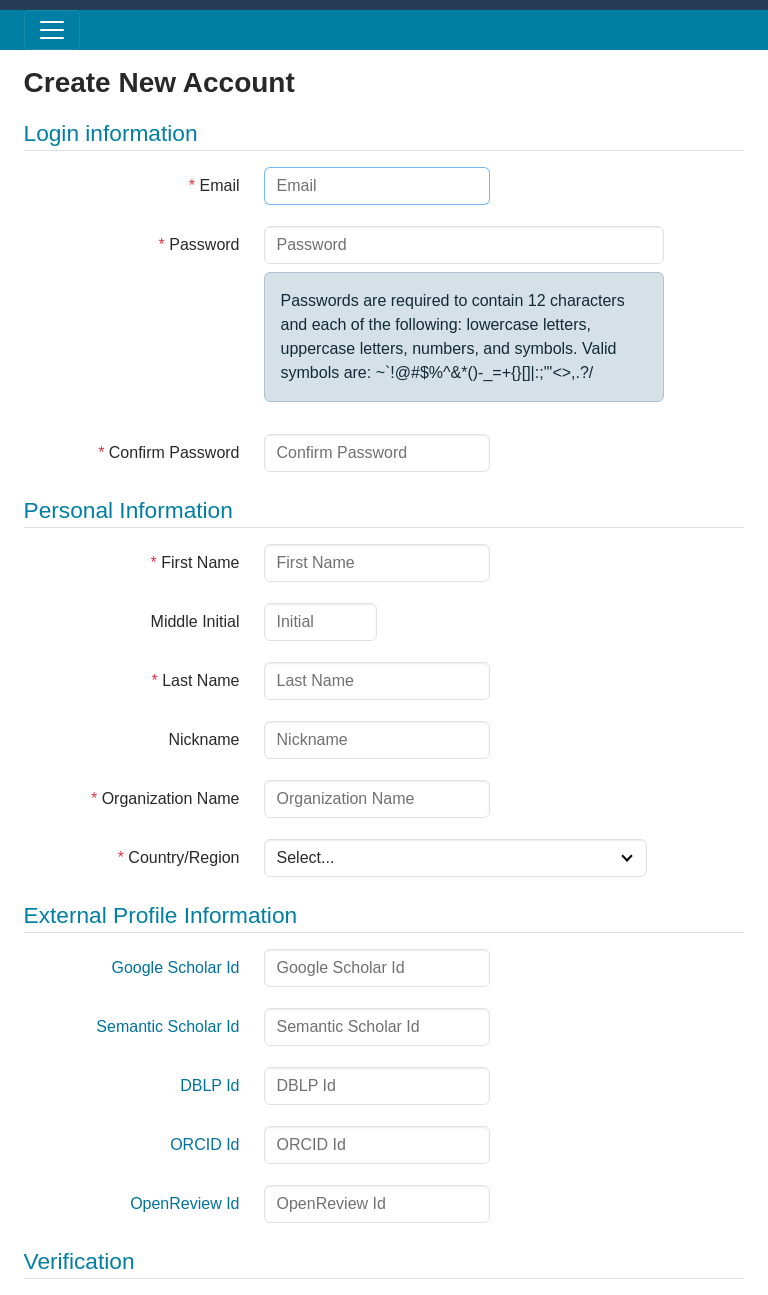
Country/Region (179, 857)
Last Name (195, 680)
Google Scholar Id (175, 967)
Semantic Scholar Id (167, 1026)
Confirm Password (168, 452)
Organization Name (165, 798)
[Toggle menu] (52, 30)
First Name (195, 562)
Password (199, 244)
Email (214, 185)
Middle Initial (195, 621)
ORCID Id (204, 1144)
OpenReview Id (184, 1203)
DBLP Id (209, 1085)
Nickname (203, 739)
